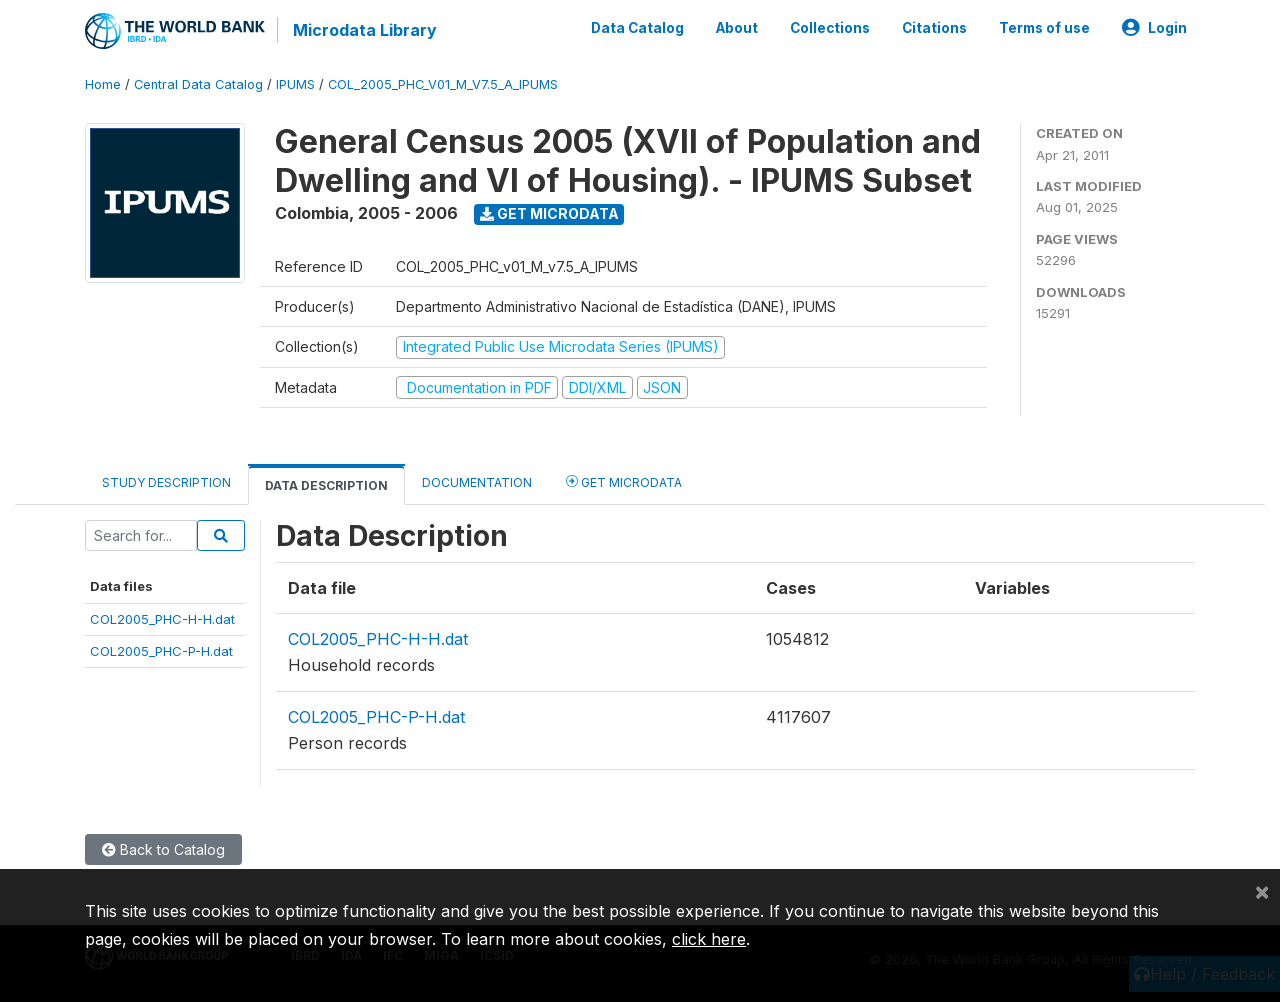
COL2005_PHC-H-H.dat (162, 619)
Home (103, 84)
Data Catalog (637, 28)
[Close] (1262, 891)
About (737, 28)
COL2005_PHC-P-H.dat (161, 651)
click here (709, 939)
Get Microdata (549, 213)
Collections (830, 28)
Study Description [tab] (166, 482)
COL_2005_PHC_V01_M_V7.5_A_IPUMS (443, 84)
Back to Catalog (163, 849)
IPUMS (295, 84)
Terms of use (1044, 28)
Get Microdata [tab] (624, 481)
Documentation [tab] (477, 482)
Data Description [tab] (326, 485)
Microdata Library (365, 30)
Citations (934, 28)
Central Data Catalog (198, 84)
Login (1154, 28)
